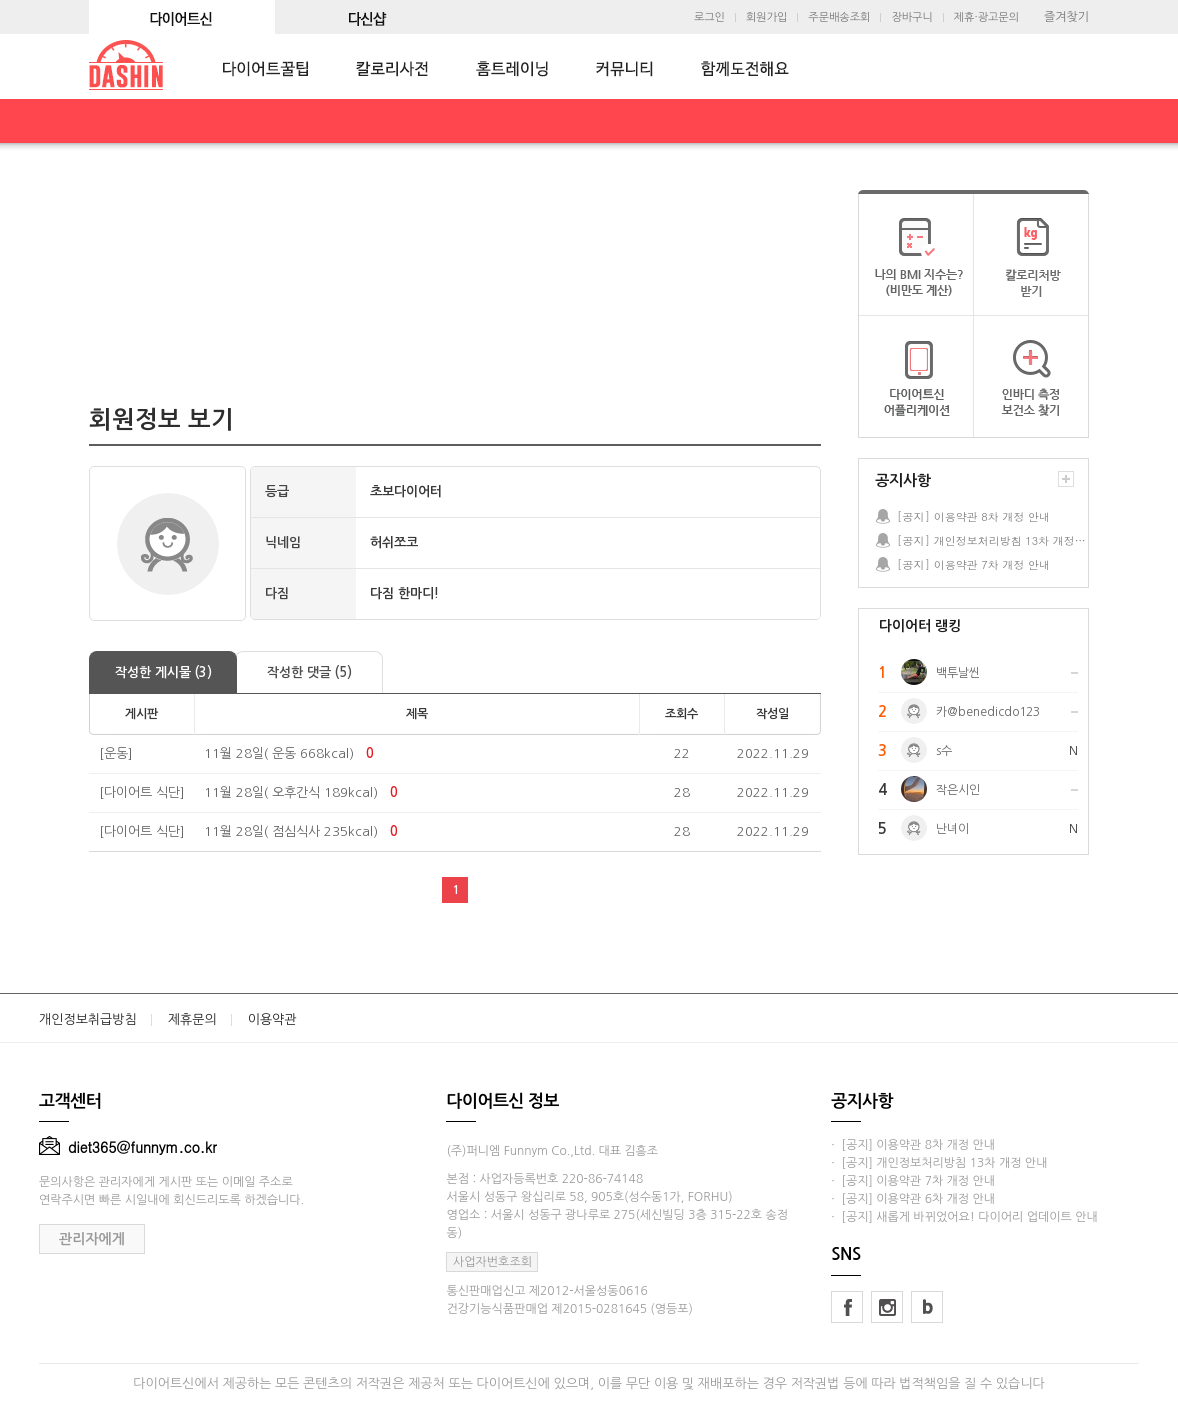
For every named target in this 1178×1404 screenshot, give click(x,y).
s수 (944, 751)
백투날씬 (958, 673)
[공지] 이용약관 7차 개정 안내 (973, 564)
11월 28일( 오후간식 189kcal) (291, 792)
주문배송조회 (839, 17)
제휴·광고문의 (986, 17)
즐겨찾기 (1066, 17)
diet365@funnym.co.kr (128, 1147)
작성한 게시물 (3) (163, 672)
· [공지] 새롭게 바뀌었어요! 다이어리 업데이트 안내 (964, 1217)
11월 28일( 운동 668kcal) (279, 753)
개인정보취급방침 (88, 1019)
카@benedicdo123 (988, 712)
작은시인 (958, 790)
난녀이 (952, 829)
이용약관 (272, 1019)
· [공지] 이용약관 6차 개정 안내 (913, 1199)
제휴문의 (192, 1019)
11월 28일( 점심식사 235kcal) (291, 831)
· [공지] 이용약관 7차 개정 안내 (913, 1181)
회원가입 (766, 17)
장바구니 (911, 17)
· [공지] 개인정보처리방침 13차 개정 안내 (939, 1163)
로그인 (709, 17)
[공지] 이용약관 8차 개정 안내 (973, 516)
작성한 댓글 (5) (309, 672)
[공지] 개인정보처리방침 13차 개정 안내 (992, 540)
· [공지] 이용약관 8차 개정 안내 (913, 1145)
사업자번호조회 (492, 1262)
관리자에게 (92, 1239)
